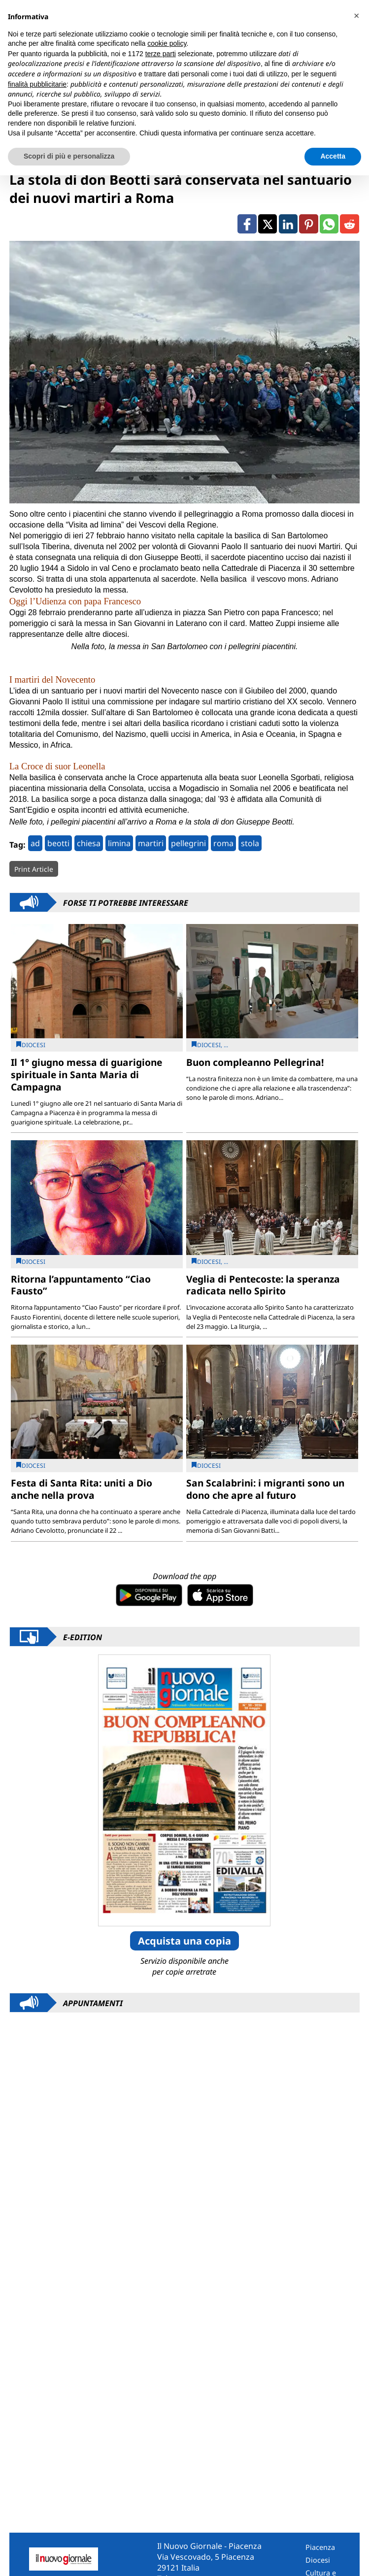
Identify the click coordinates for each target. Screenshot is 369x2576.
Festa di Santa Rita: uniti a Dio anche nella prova (81, 1489)
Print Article (33, 869)
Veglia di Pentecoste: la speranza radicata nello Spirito (263, 1285)
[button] (356, 16)
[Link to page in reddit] (349, 223)
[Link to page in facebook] (246, 223)
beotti (58, 843)
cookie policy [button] (166, 43)
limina (119, 843)
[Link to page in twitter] (267, 223)
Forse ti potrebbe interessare (125, 902)
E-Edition (82, 1636)
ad (35, 843)
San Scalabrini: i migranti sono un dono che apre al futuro (265, 1489)
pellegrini (188, 843)
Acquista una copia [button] (184, 1941)
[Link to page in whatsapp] (329, 223)
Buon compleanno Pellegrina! (255, 1062)
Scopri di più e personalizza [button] (69, 156)
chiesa (89, 843)
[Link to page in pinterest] (308, 223)
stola (250, 843)
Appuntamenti (93, 2002)
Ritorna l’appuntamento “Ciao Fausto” (81, 1285)
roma (223, 843)
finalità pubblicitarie (37, 84)
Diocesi (317, 2560)
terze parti (160, 54)
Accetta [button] (332, 156)
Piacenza (320, 2547)
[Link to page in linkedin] (288, 223)
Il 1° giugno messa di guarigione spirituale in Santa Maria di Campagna (86, 1074)
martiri (151, 843)
